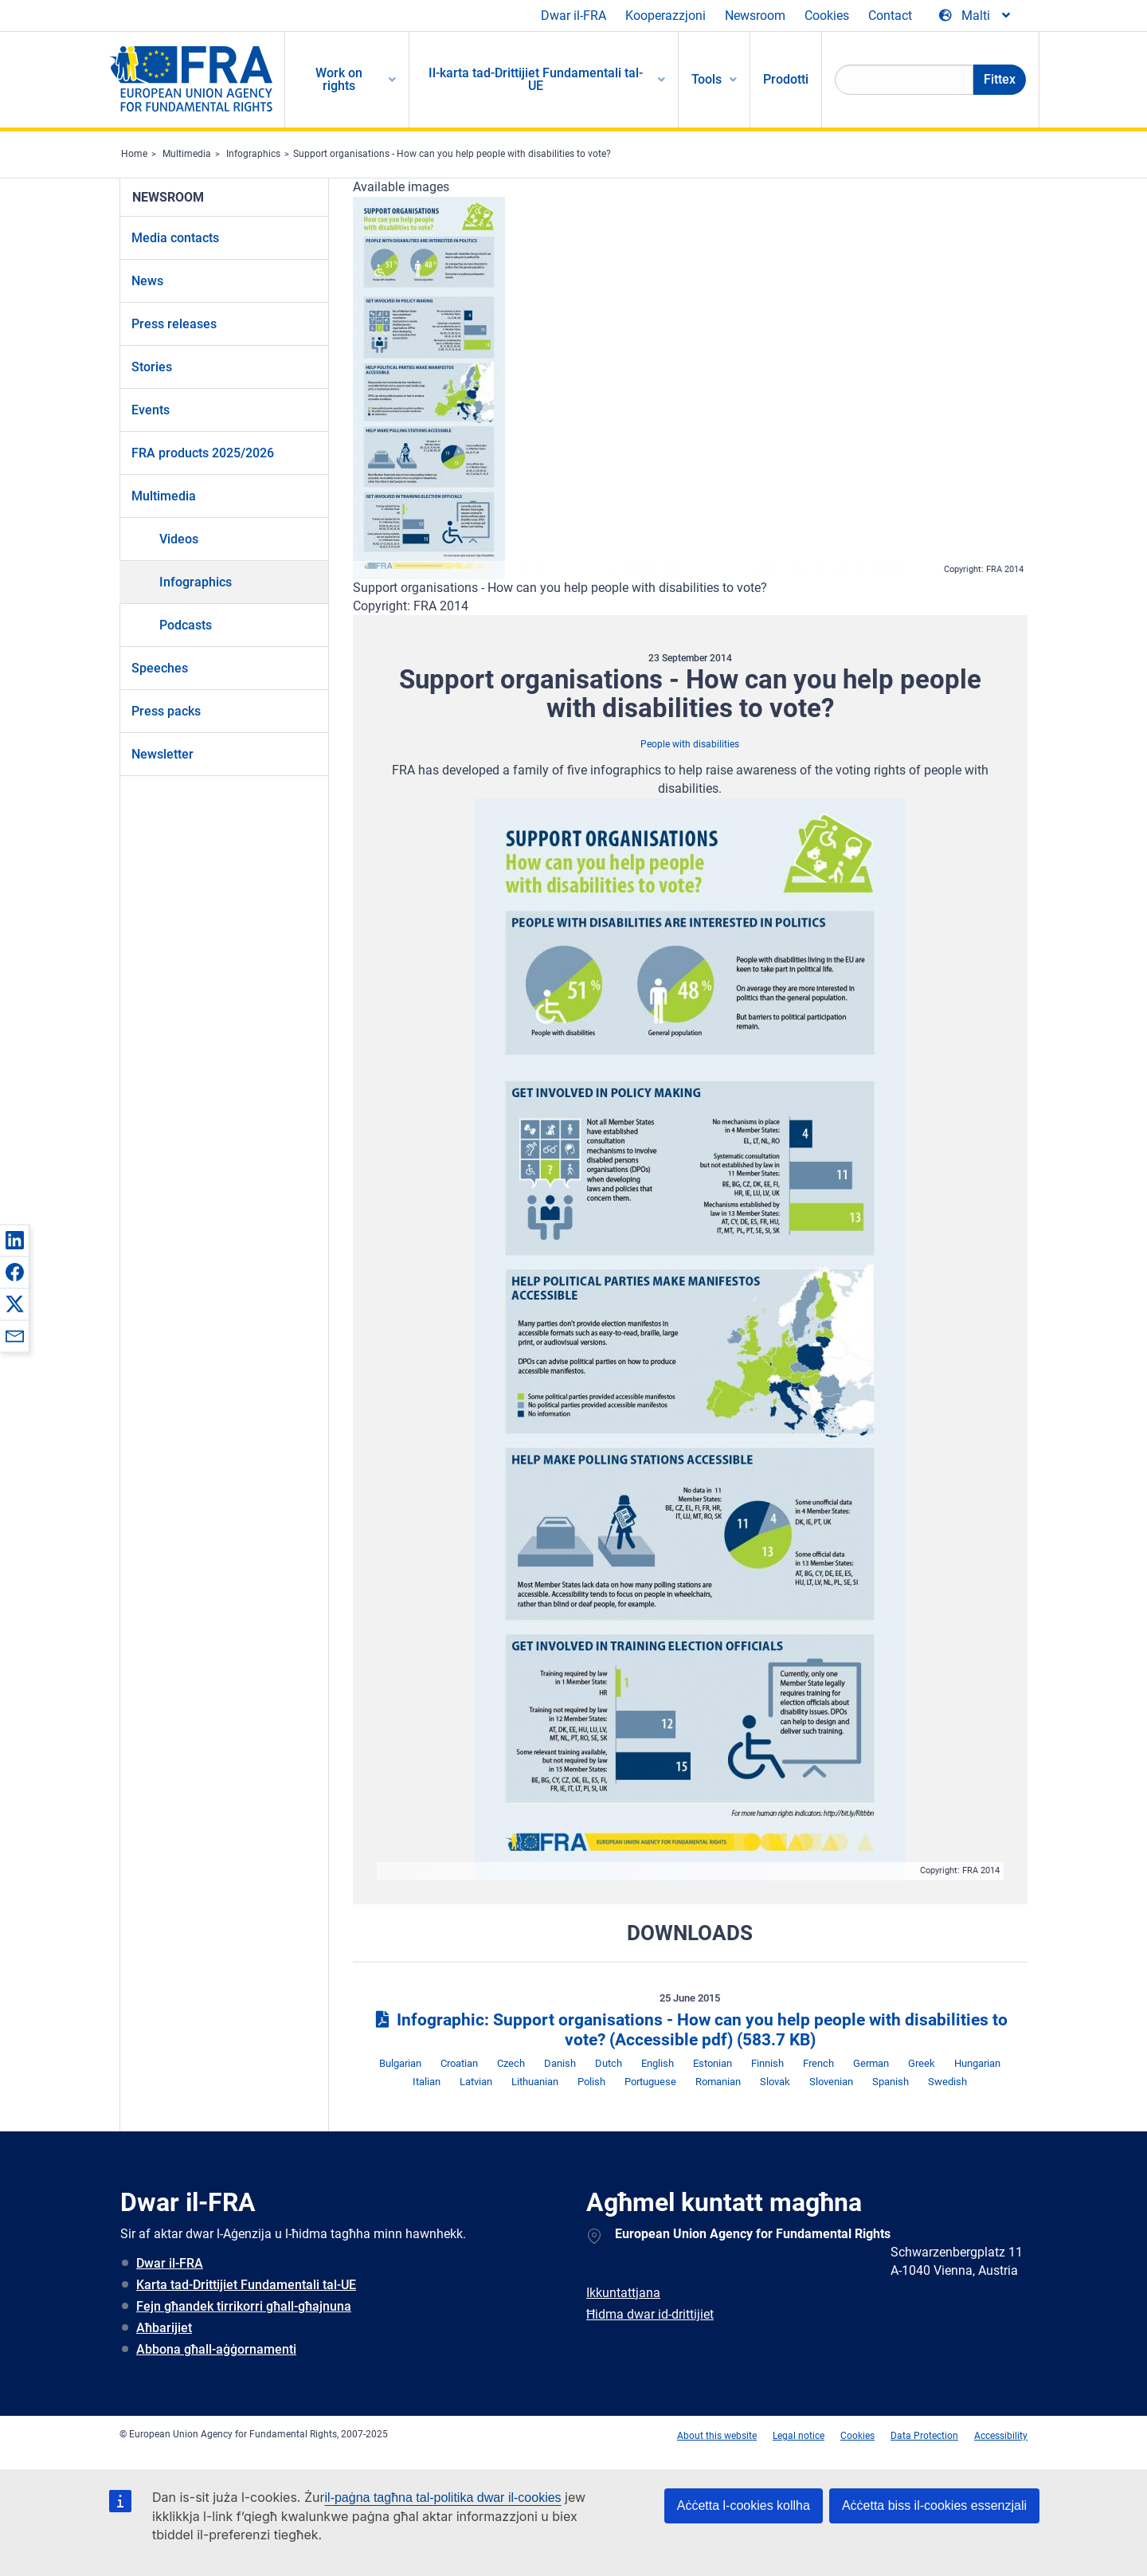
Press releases (174, 323)
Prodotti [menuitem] (785, 79)
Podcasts (185, 625)
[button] (14, 1240)
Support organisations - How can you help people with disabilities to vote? (452, 153)
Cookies (826, 15)
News (147, 280)
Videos (178, 539)
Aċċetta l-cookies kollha (743, 2505)
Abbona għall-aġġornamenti (216, 2349)
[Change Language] (976, 16)
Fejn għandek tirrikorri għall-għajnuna (243, 2306)
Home (134, 153)
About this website (717, 2435)
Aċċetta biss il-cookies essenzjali (934, 2505)
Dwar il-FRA (573, 15)
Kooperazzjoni (665, 15)
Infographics (253, 153)
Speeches (159, 668)
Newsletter (162, 754)
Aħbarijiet (164, 2327)
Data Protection (924, 2435)
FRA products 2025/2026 (202, 453)
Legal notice (798, 2435)
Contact (890, 15)
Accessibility (1001, 2435)
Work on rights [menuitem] (338, 79)
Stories (151, 366)
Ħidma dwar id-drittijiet (650, 2314)
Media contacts (175, 237)
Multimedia (186, 153)
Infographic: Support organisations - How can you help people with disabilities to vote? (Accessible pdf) (690, 2029)
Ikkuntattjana (623, 2292)
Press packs (166, 711)
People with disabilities (689, 744)
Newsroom (755, 15)
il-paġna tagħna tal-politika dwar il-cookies (443, 2497)
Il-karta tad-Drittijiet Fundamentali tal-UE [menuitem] (536, 79)
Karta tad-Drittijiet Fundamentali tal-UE (246, 2284)
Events (150, 410)
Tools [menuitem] (706, 79)
